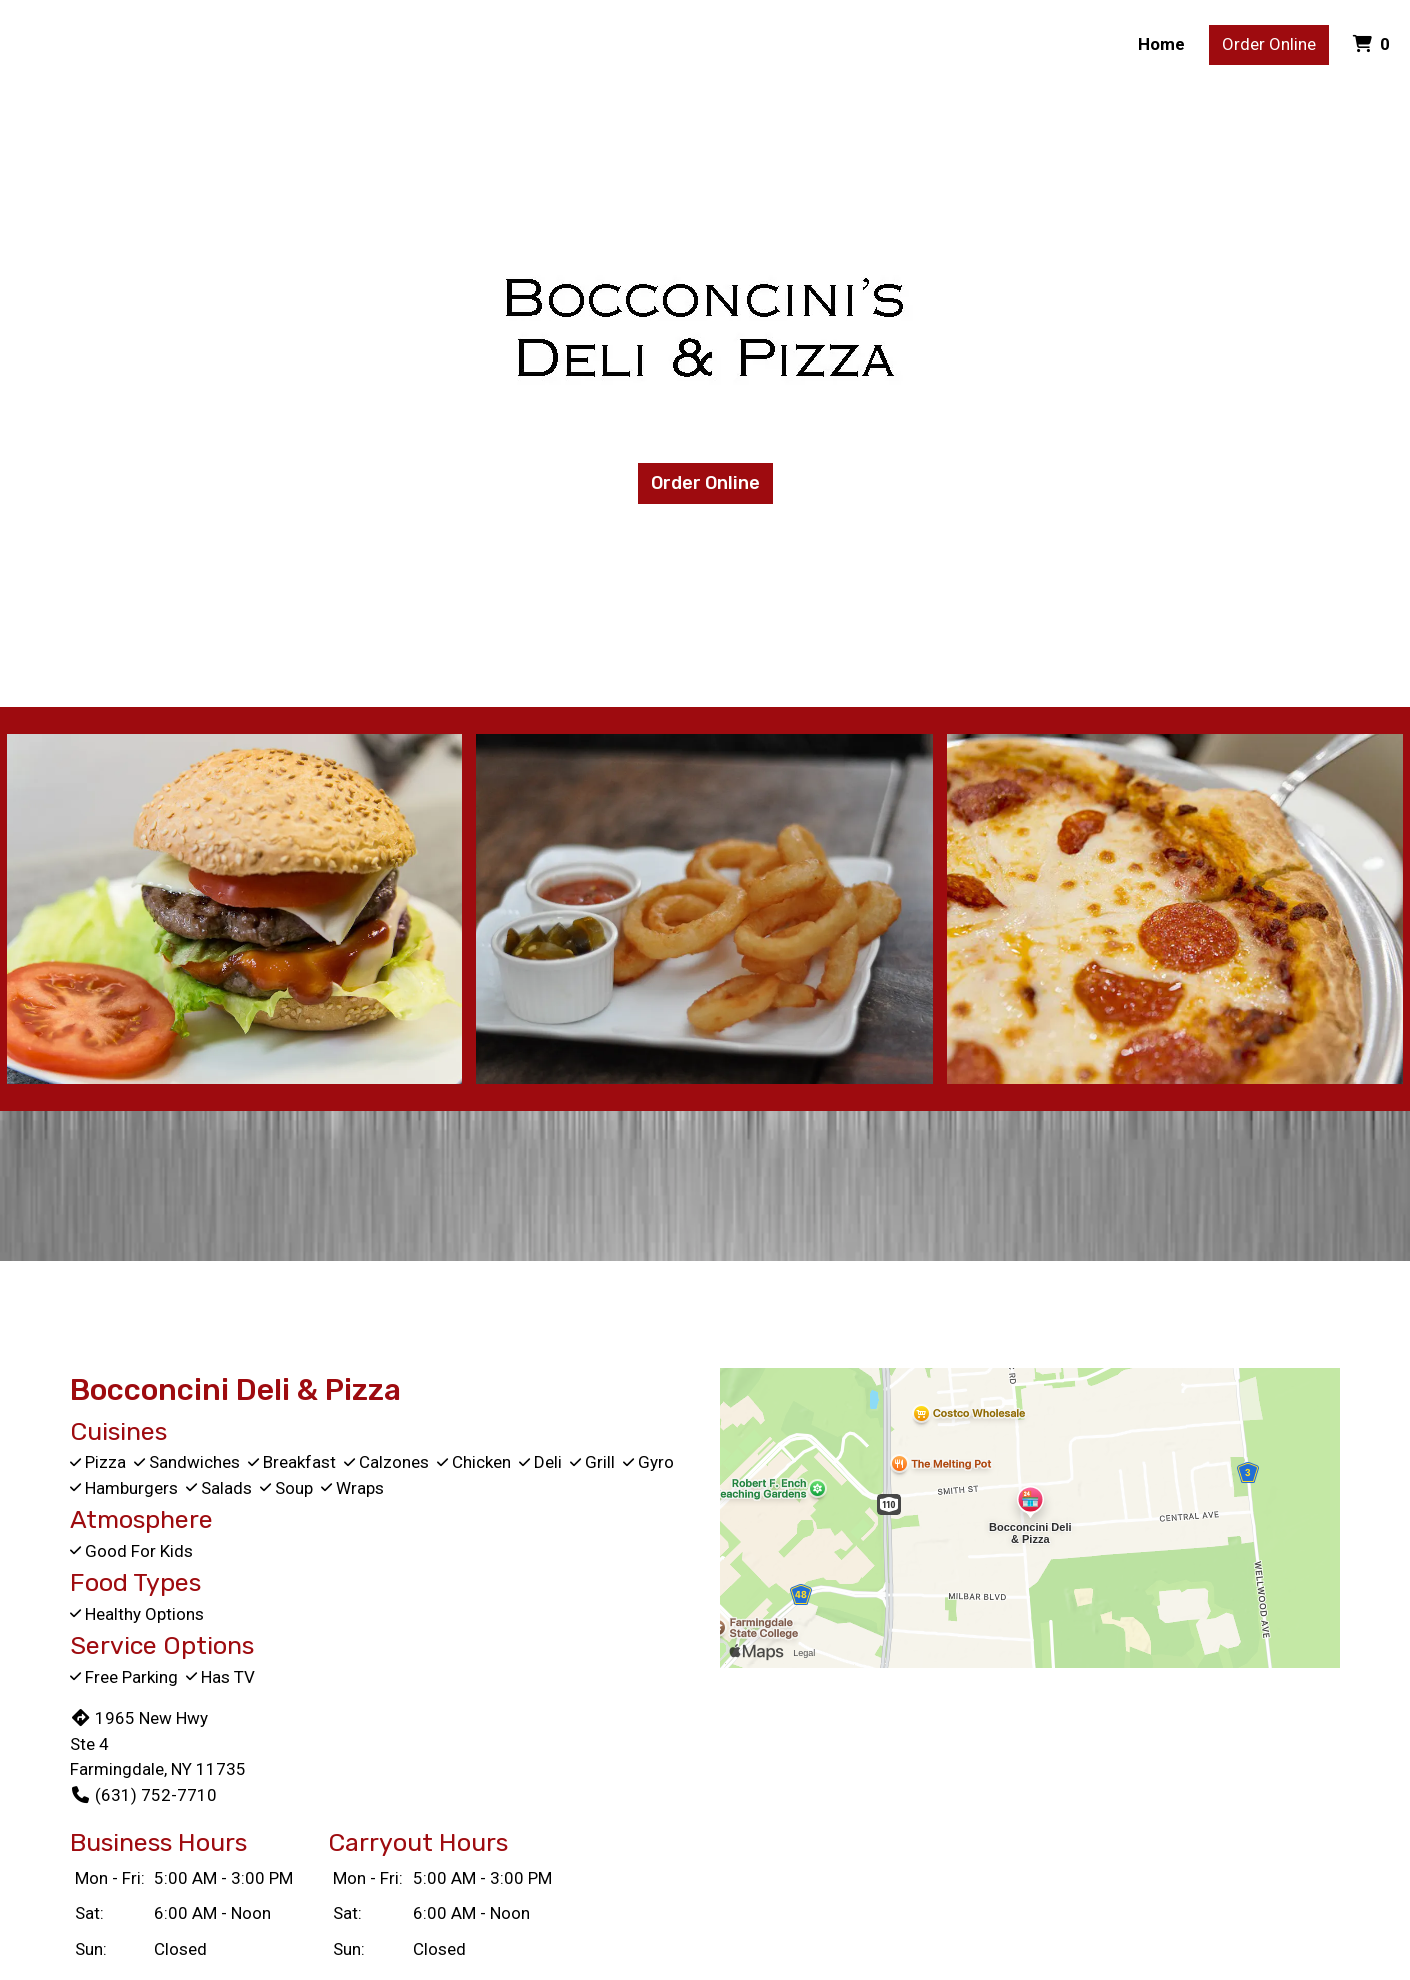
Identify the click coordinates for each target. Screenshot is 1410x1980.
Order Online (1269, 44)
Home (1161, 44)
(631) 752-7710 (143, 1795)
